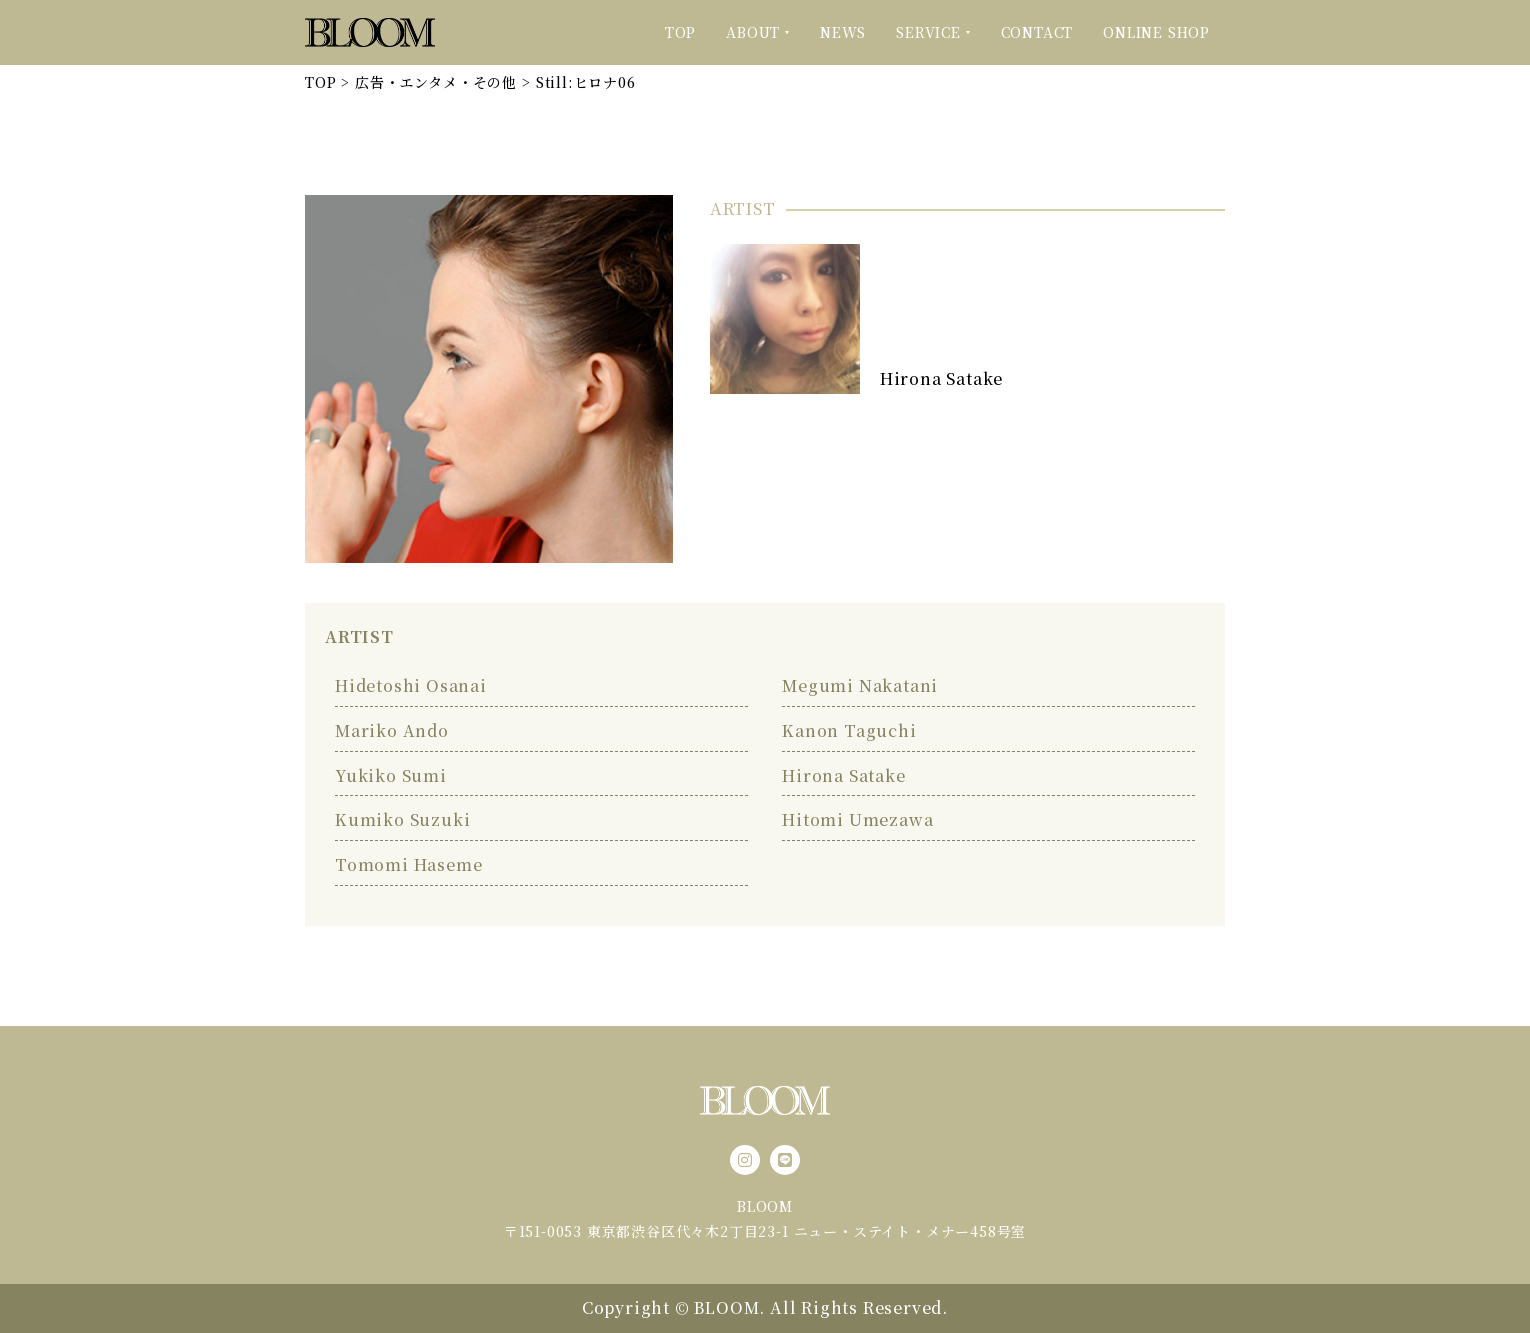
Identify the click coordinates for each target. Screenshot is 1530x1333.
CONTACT (1037, 32)
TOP (680, 32)
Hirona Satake (941, 378)
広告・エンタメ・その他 (436, 82)
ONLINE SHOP (1156, 32)
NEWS (843, 32)
